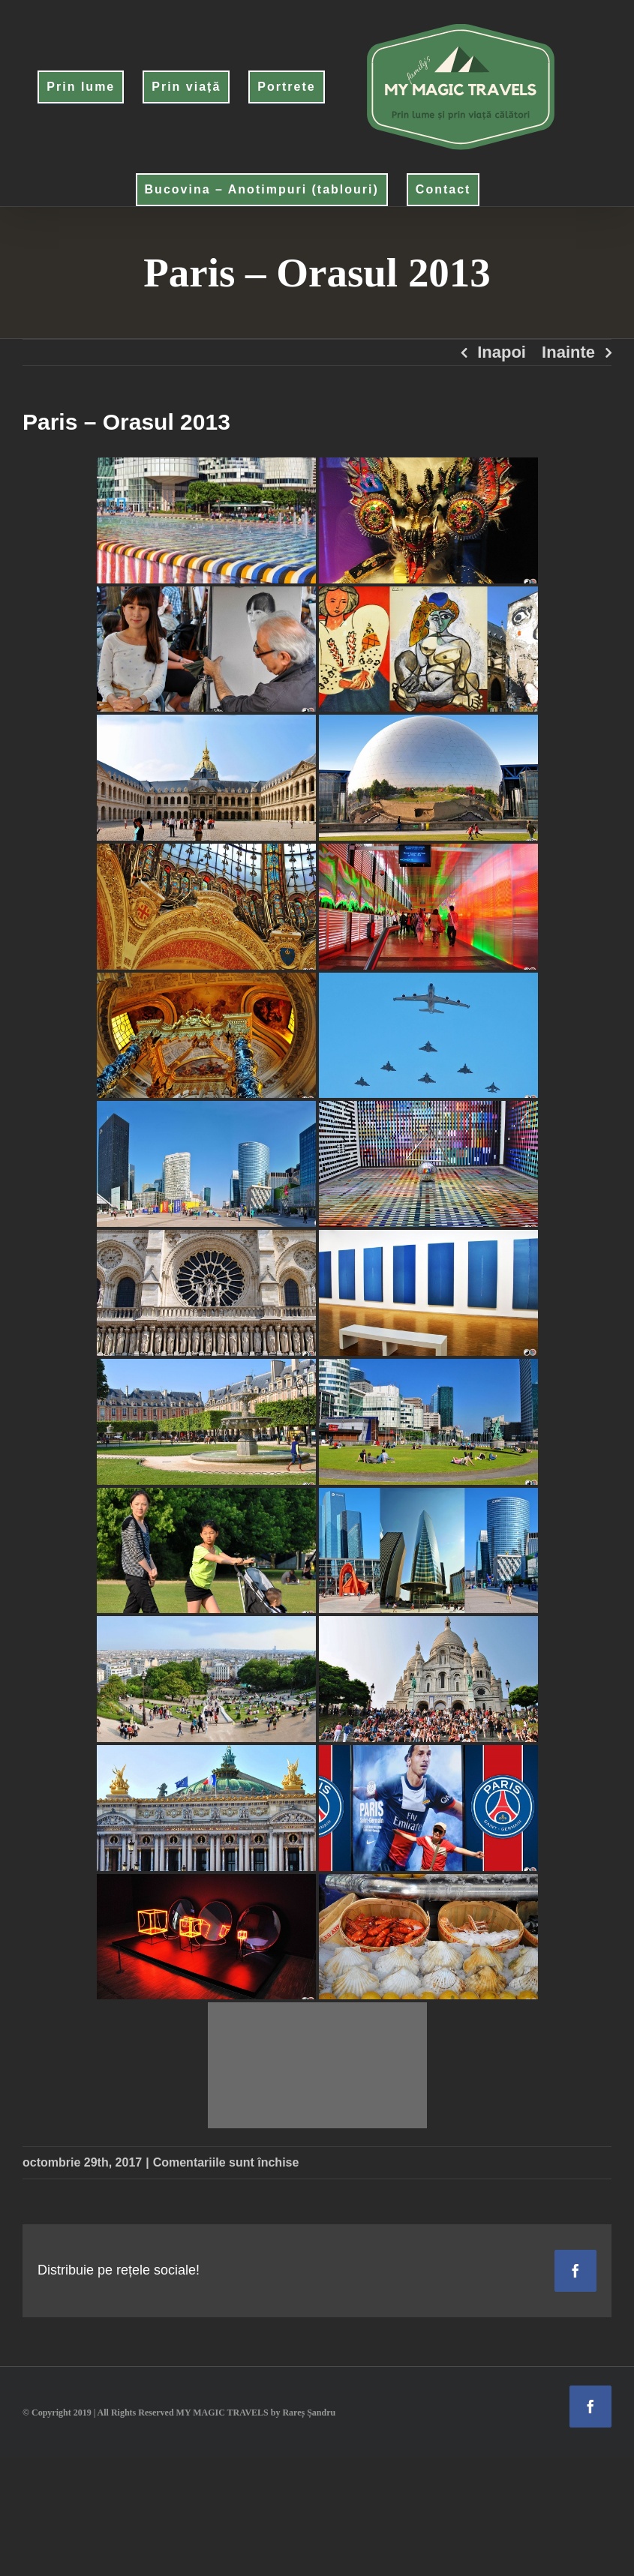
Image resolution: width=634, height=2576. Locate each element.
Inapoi (501, 352)
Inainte (568, 352)
